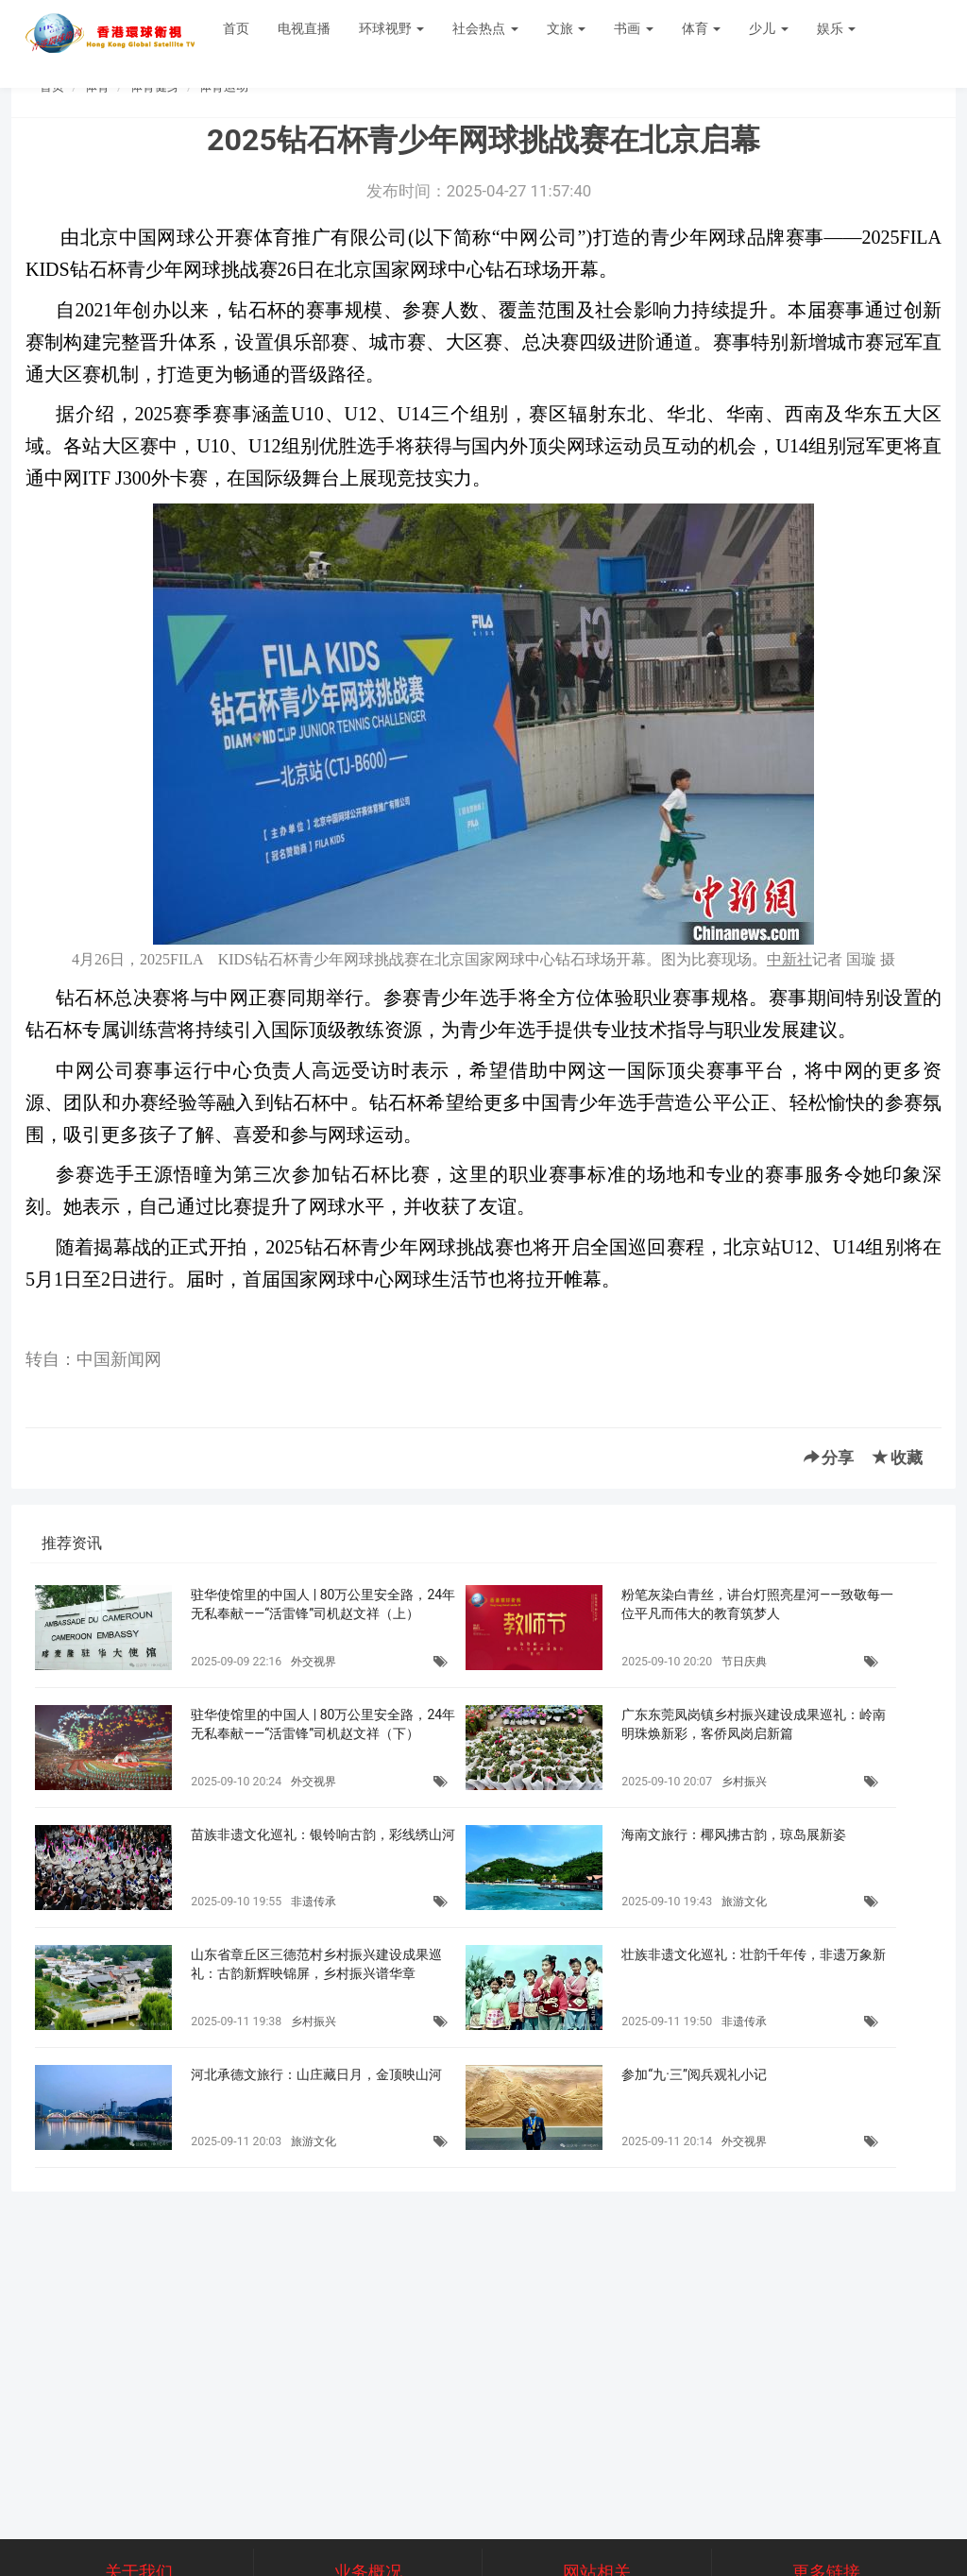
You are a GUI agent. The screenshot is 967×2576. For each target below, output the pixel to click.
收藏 (898, 1457)
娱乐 (836, 28)
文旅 (566, 28)
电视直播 (304, 28)
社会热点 (484, 28)
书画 (633, 28)
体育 (701, 28)
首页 (236, 28)
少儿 (768, 28)
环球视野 (391, 28)
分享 (829, 1457)
